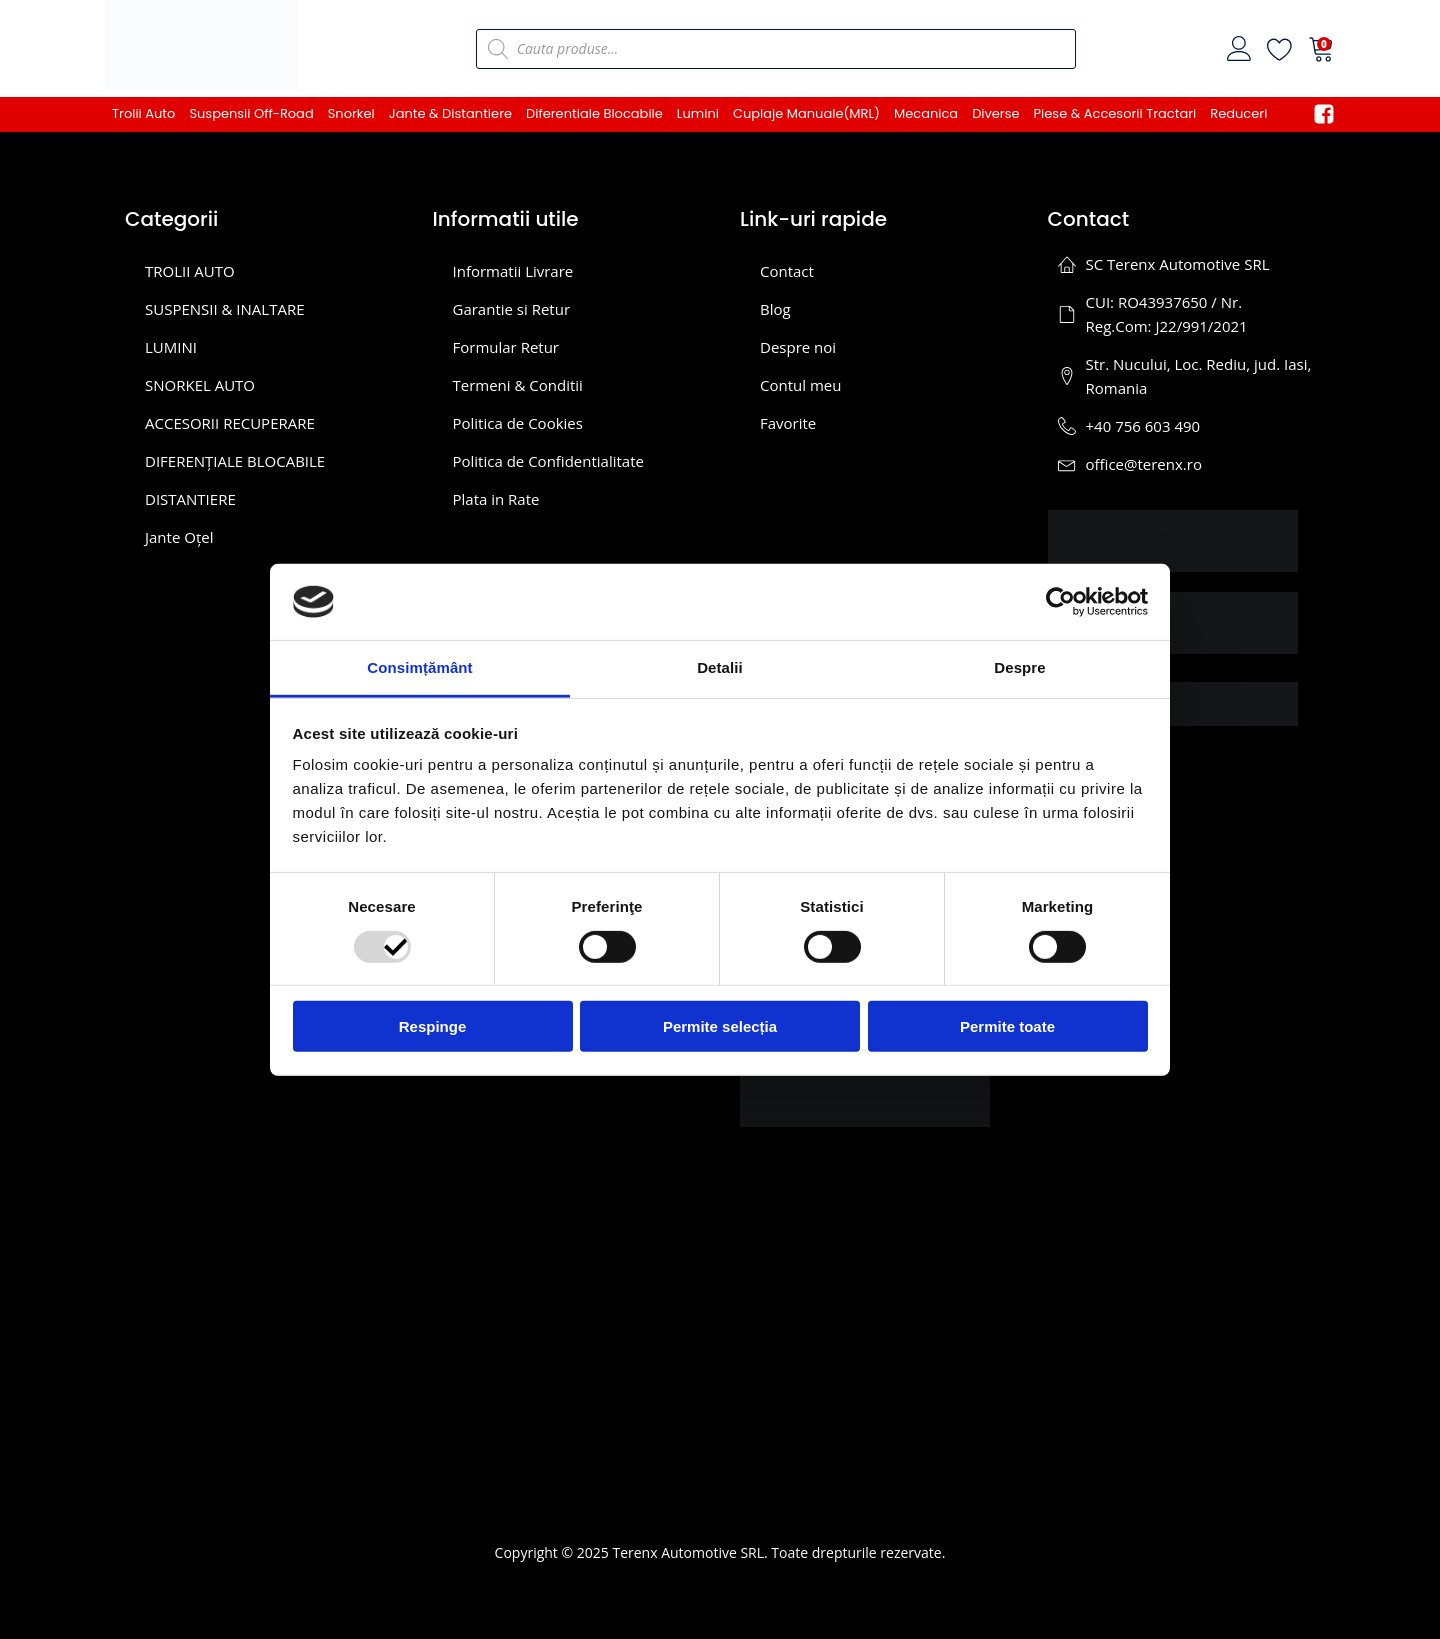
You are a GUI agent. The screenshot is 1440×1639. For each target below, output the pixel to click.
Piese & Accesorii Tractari (1115, 113)
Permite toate (1007, 1026)
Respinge (433, 1026)
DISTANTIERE (190, 499)
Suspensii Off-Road (251, 113)
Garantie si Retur (512, 309)
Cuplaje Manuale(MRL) (806, 113)
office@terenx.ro (1144, 464)
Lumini (698, 113)
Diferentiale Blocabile (594, 113)
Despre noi (798, 347)
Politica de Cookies (518, 423)
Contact (787, 271)
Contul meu (800, 385)
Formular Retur (506, 347)
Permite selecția (720, 1026)
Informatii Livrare (513, 271)
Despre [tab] (1019, 667)
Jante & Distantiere (450, 113)
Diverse (995, 113)
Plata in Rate (496, 499)
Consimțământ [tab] (419, 667)
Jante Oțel (179, 537)
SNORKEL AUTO (200, 385)
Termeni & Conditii (518, 385)
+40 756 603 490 (1143, 426)
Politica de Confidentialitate (548, 461)
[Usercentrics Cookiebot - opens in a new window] (1060, 602)
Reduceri (1238, 113)
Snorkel (351, 113)
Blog (775, 309)
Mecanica (926, 113)
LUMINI (171, 347)
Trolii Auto (143, 113)
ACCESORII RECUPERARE (230, 423)
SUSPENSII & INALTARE (225, 309)
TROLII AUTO (190, 271)
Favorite (788, 423)
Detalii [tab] (720, 667)
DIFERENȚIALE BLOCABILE (235, 461)
